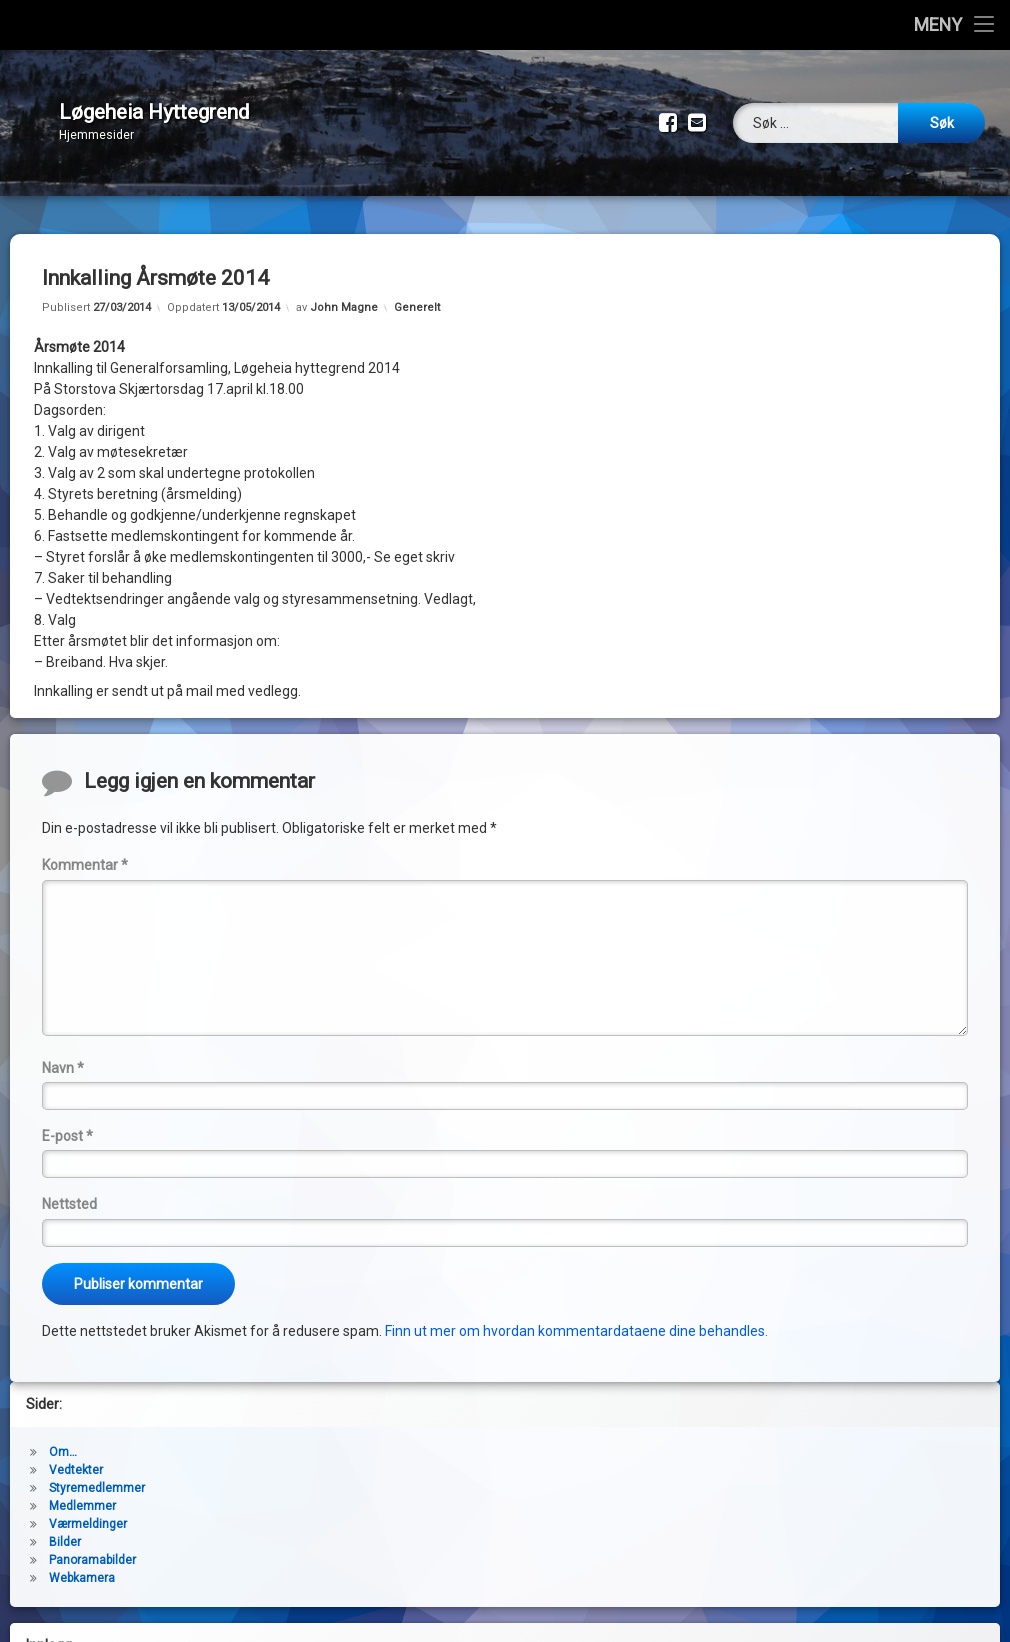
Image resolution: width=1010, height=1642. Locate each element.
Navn (63, 1053)
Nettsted (69, 1189)
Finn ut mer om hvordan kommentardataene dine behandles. (576, 1316)
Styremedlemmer (97, 1473)
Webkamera (82, 1563)
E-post (67, 1121)
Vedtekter (76, 1455)
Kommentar (85, 850)
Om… (63, 1437)
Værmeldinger (88, 1509)
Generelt (417, 292)
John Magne (344, 292)
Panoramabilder (92, 1545)
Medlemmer (82, 1491)
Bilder (65, 1527)
